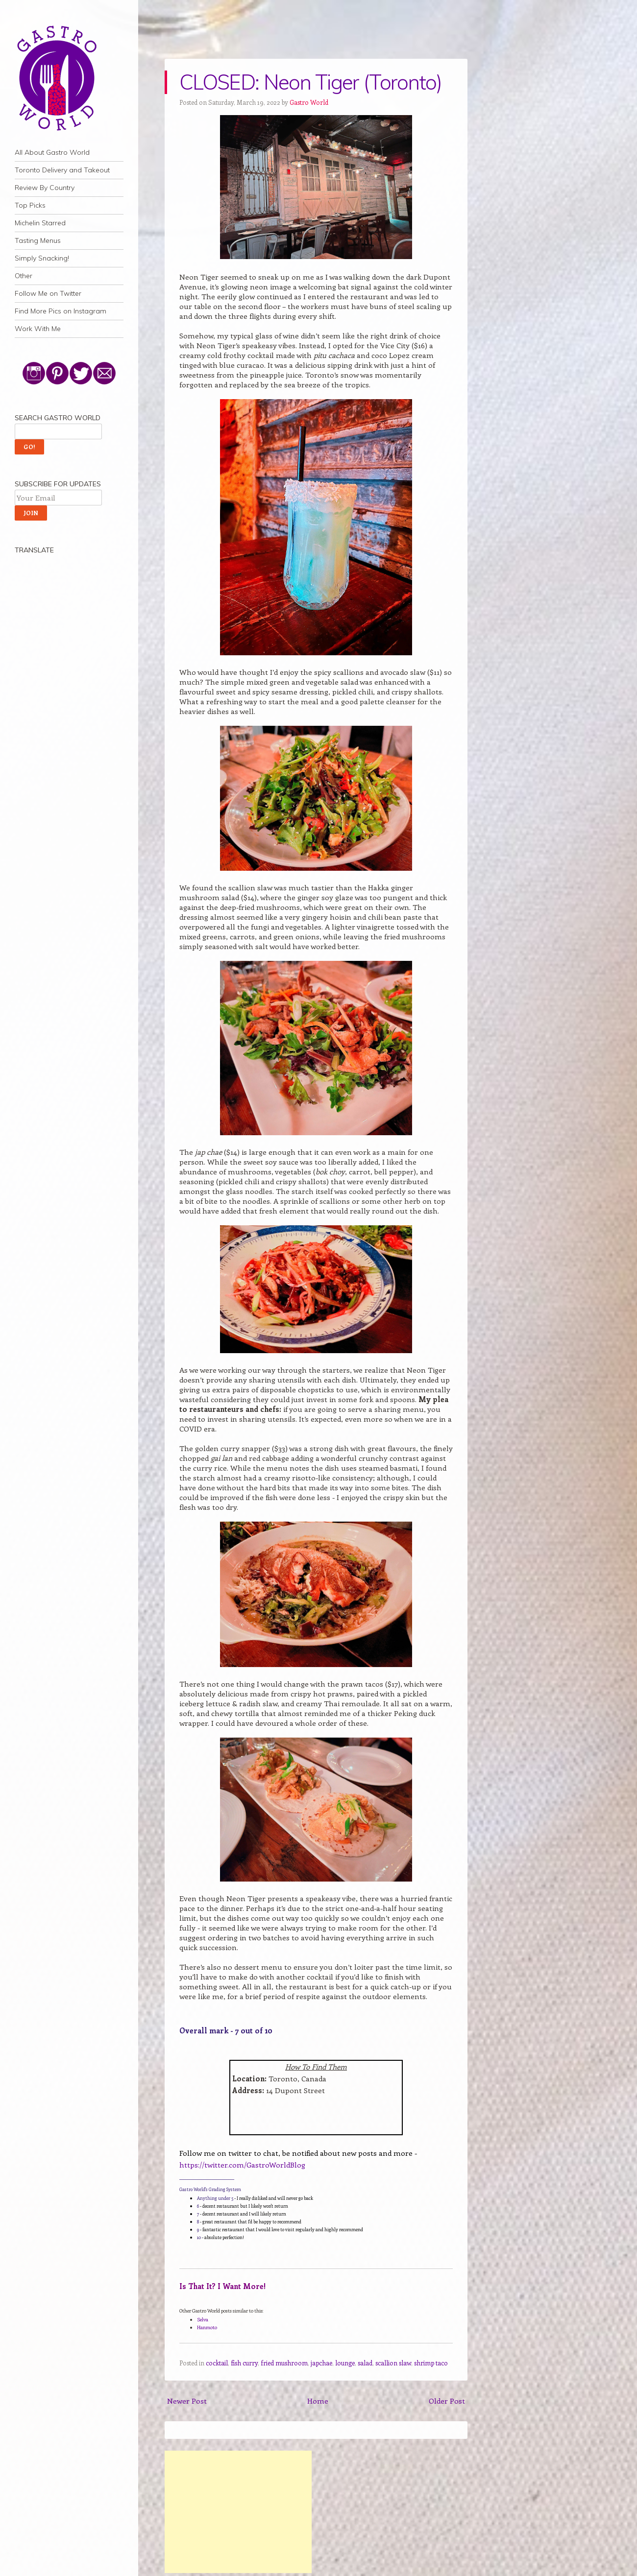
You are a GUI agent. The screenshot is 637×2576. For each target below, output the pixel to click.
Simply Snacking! (42, 258)
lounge (345, 2363)
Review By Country (44, 187)
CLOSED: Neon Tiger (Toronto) (310, 82)
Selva (202, 2319)
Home (317, 2401)
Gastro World (309, 102)
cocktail (217, 2363)
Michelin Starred (40, 222)
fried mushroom (284, 2363)
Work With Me (38, 328)
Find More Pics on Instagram (60, 311)
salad (365, 2363)
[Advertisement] (238, 2512)
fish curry (244, 2363)
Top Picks (30, 205)
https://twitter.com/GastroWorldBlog (242, 2165)
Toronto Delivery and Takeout (62, 170)
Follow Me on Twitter (48, 293)
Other (23, 275)
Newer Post (187, 2401)
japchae (321, 2363)
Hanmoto (207, 2327)
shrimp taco (431, 2363)
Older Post (447, 2401)
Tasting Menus (38, 240)
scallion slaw (393, 2363)
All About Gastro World (52, 152)
